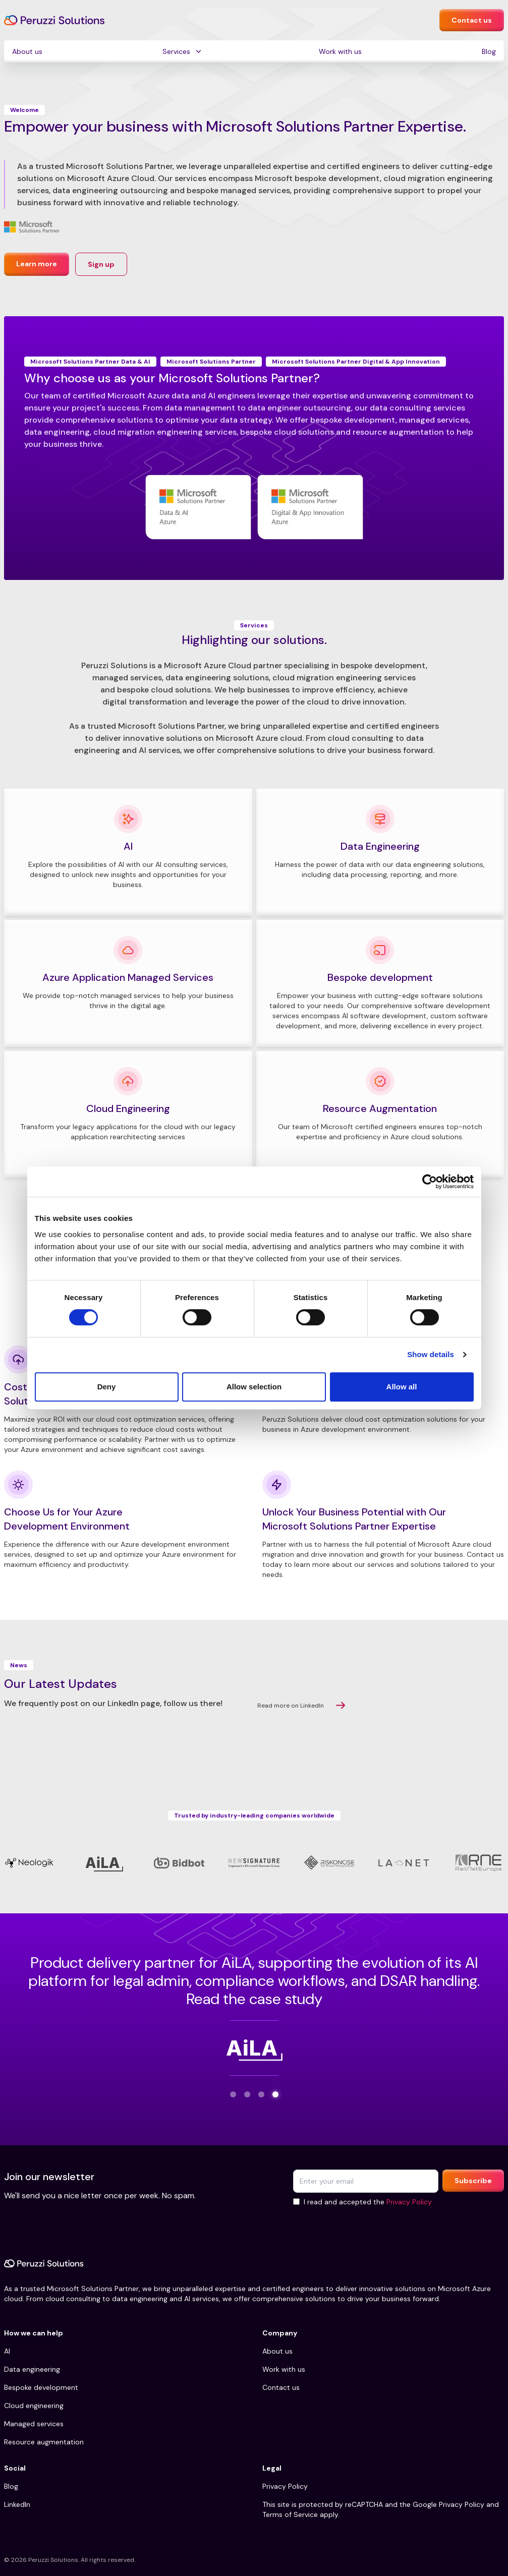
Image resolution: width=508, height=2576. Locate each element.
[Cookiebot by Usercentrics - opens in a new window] (429, 1181)
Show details (430, 1354)
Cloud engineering (34, 2405)
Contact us (471, 20)
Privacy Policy (409, 2201)
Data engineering (32, 2369)
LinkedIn (17, 2504)
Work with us (340, 51)
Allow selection (254, 1386)
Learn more (36, 263)
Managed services (34, 2423)
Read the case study (254, 1999)
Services (176, 51)
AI (7, 2351)
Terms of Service (290, 2514)
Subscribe (473, 2180)
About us (27, 51)
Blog (489, 51)
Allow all (401, 1386)
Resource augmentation (44, 2441)
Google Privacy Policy (448, 2504)
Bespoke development (41, 2387)
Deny (106, 1386)
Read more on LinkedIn (301, 1706)
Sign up (101, 264)
